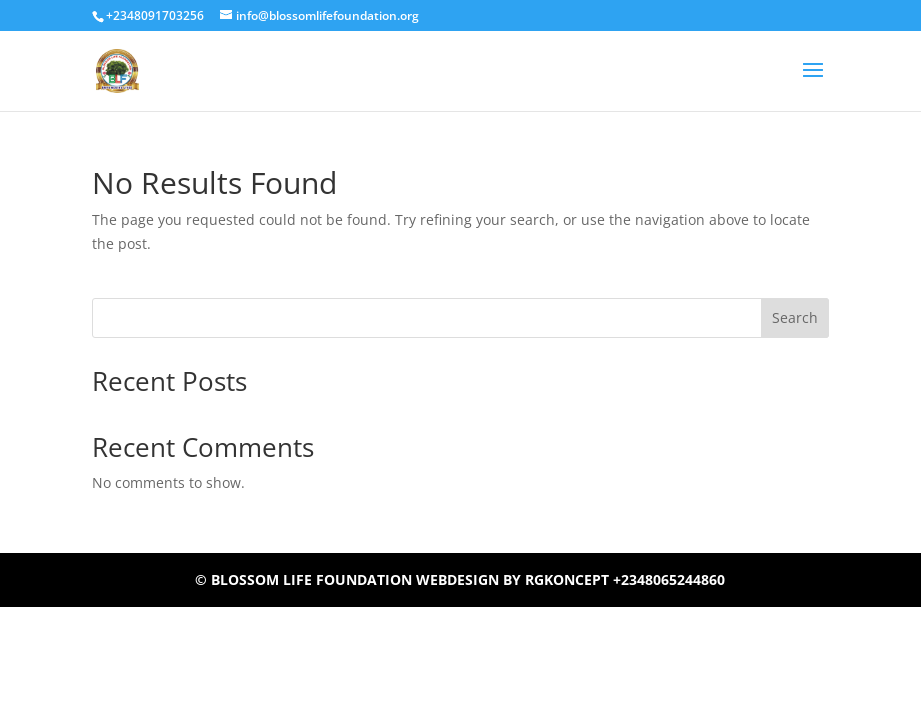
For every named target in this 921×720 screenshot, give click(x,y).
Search (795, 317)
